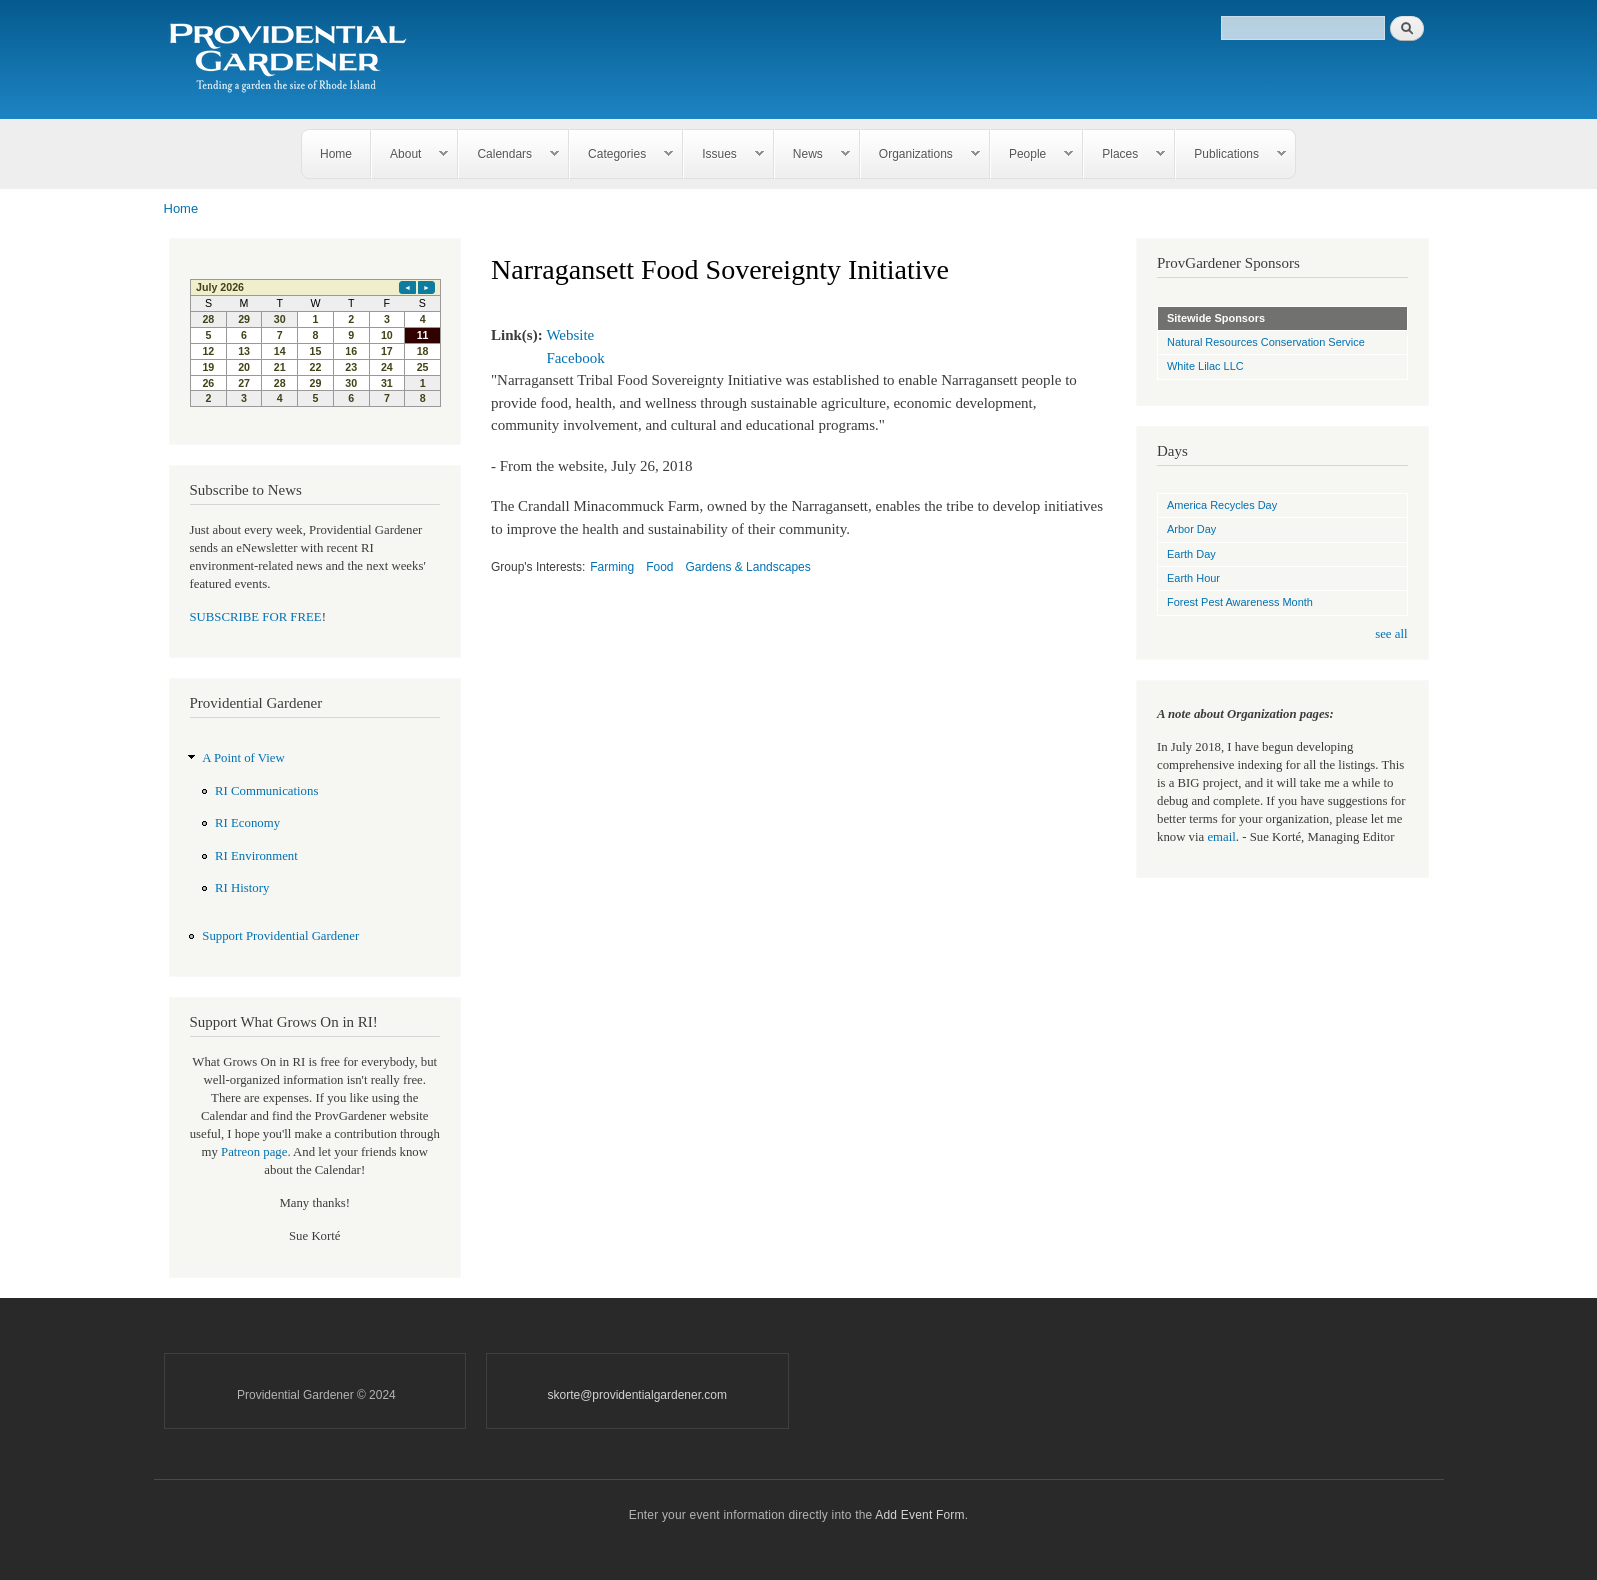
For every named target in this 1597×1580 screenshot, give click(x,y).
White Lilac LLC (1205, 366)
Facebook (575, 358)
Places (1124, 154)
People (1032, 154)
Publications (1231, 154)
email (1221, 837)
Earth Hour (1193, 578)
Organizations (920, 154)
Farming (612, 567)
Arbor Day (1191, 529)
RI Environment (256, 856)
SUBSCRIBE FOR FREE (256, 617)
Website (570, 335)
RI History (242, 888)
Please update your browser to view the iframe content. (315, 343)
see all (1391, 634)
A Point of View (243, 758)
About (410, 154)
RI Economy (247, 823)
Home (336, 154)
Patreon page (254, 1152)
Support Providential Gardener (280, 936)
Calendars (509, 154)
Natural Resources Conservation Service (1266, 342)
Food (659, 567)
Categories (621, 154)
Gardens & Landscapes (747, 567)
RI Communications (266, 791)
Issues (724, 154)
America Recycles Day (1222, 505)
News (812, 154)
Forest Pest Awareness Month (1240, 602)
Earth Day (1191, 554)
